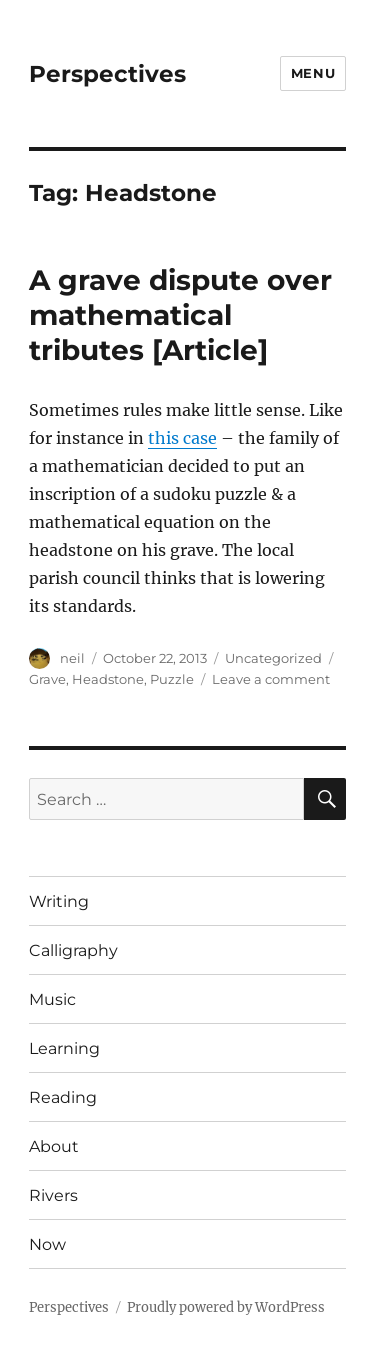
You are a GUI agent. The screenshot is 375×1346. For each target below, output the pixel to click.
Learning (64, 1048)
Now (47, 1244)
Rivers (53, 1195)
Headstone (108, 679)
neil (72, 658)
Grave (47, 679)
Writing (59, 901)
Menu (313, 73)
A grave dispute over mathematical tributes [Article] (180, 315)
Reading (63, 1097)
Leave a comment (271, 679)
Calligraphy (73, 950)
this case (182, 438)
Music (52, 999)
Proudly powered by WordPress (226, 1307)
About (54, 1146)
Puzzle (172, 679)
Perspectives (107, 74)
